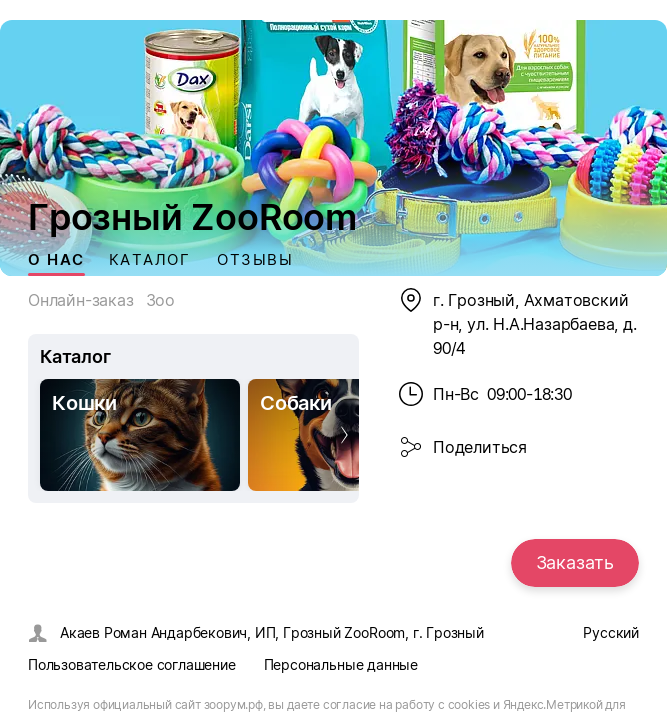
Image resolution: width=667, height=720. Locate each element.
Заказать (575, 562)
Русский (611, 632)
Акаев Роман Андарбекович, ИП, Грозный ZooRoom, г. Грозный (272, 632)
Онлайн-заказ (81, 300)
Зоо (160, 300)
